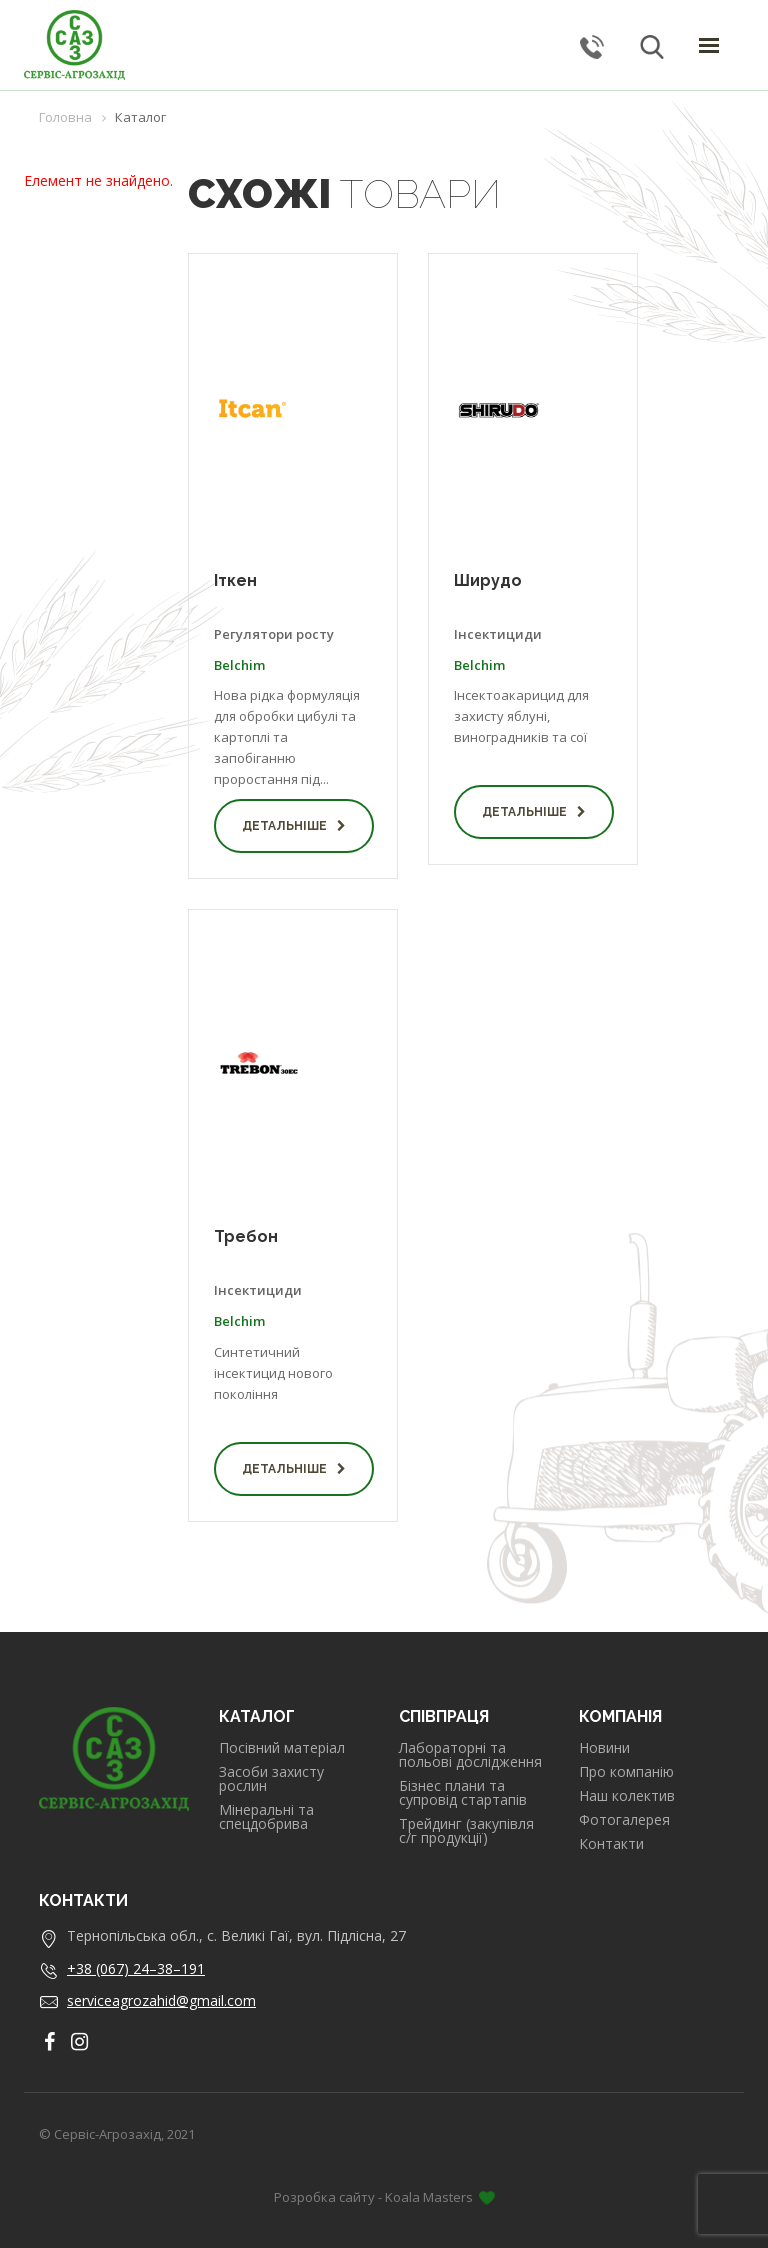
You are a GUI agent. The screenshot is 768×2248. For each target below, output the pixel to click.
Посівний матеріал (282, 1748)
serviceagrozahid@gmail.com (161, 2000)
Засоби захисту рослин (271, 1779)
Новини (604, 1748)
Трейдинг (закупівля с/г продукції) (466, 1831)
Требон (246, 1236)
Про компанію (626, 1772)
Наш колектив (627, 1796)
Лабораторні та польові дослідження (470, 1755)
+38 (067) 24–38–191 (136, 1968)
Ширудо (488, 580)
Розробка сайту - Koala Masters (384, 2197)
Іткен (235, 580)
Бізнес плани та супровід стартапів (463, 1793)
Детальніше (294, 826)
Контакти (611, 1844)
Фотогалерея (624, 1820)
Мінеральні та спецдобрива (266, 1817)
